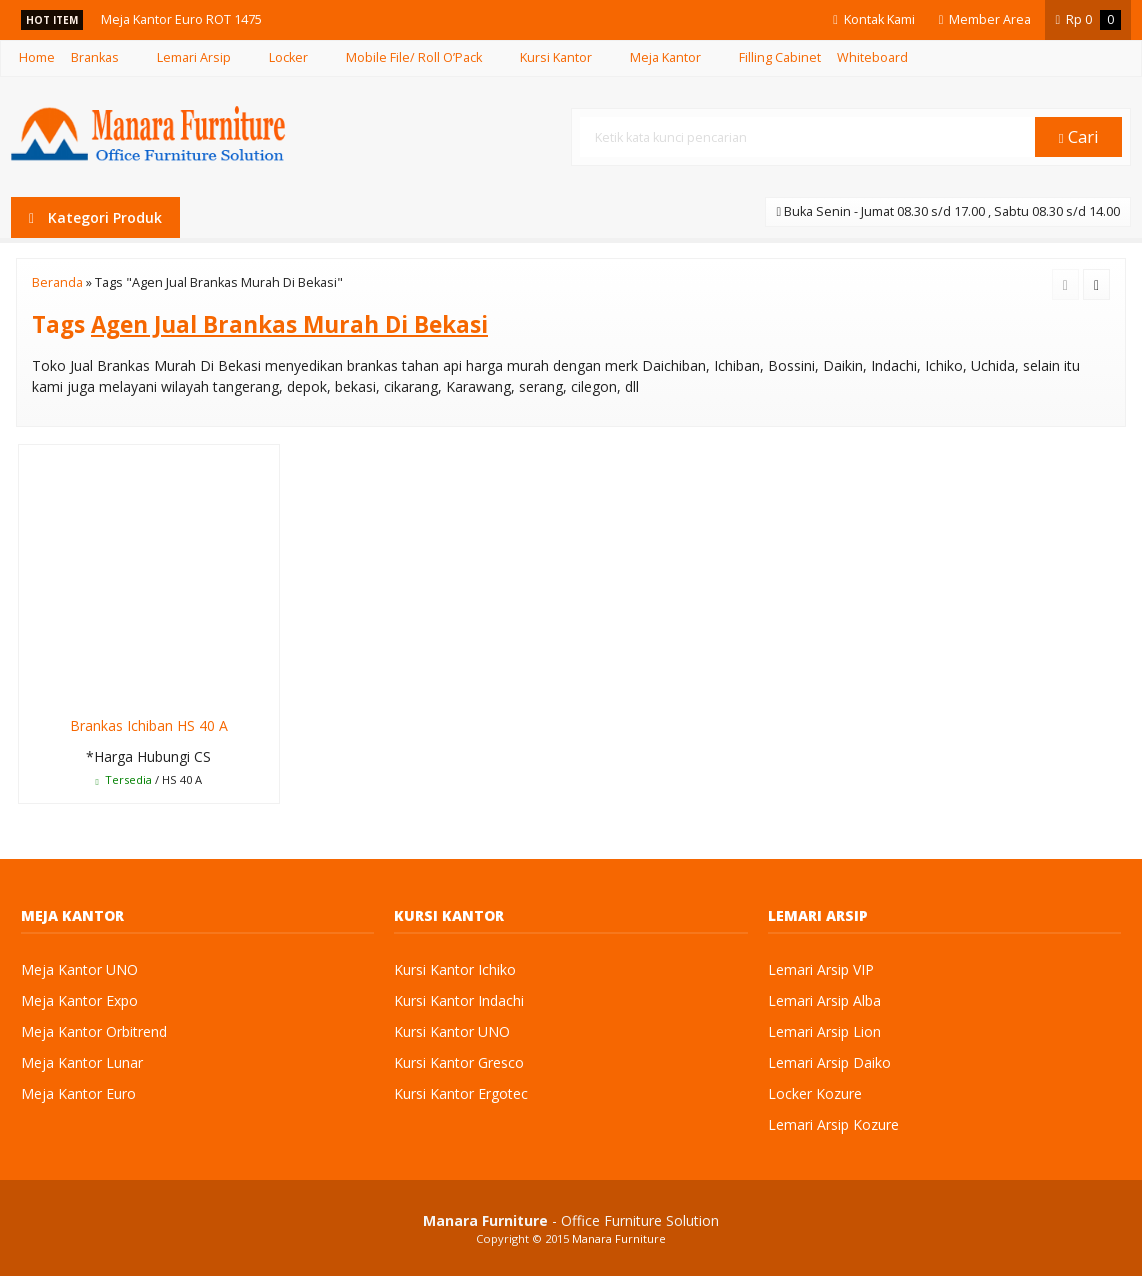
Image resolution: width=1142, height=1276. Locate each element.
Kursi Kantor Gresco (459, 1062)
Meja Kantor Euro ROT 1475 (181, 19)
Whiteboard (872, 57)
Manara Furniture (619, 1238)
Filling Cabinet (780, 57)
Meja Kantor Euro (78, 1093)
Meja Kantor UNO (79, 969)
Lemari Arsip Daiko (829, 1062)
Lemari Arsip (194, 57)
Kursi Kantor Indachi (459, 1000)
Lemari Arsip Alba (824, 1000)
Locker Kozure (815, 1093)
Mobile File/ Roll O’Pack (414, 57)
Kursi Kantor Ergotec (461, 1093)
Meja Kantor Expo (79, 1000)
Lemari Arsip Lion (824, 1031)
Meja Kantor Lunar (82, 1062)
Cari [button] (1079, 136)
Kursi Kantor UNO (452, 1031)
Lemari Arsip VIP (821, 969)
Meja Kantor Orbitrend (94, 1031)
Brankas (95, 57)
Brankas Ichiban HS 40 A (149, 725)
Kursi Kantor (556, 57)
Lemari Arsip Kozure (833, 1124)
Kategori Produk (95, 217)
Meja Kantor (665, 57)
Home (37, 57)
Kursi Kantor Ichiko (455, 969)
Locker (288, 57)
